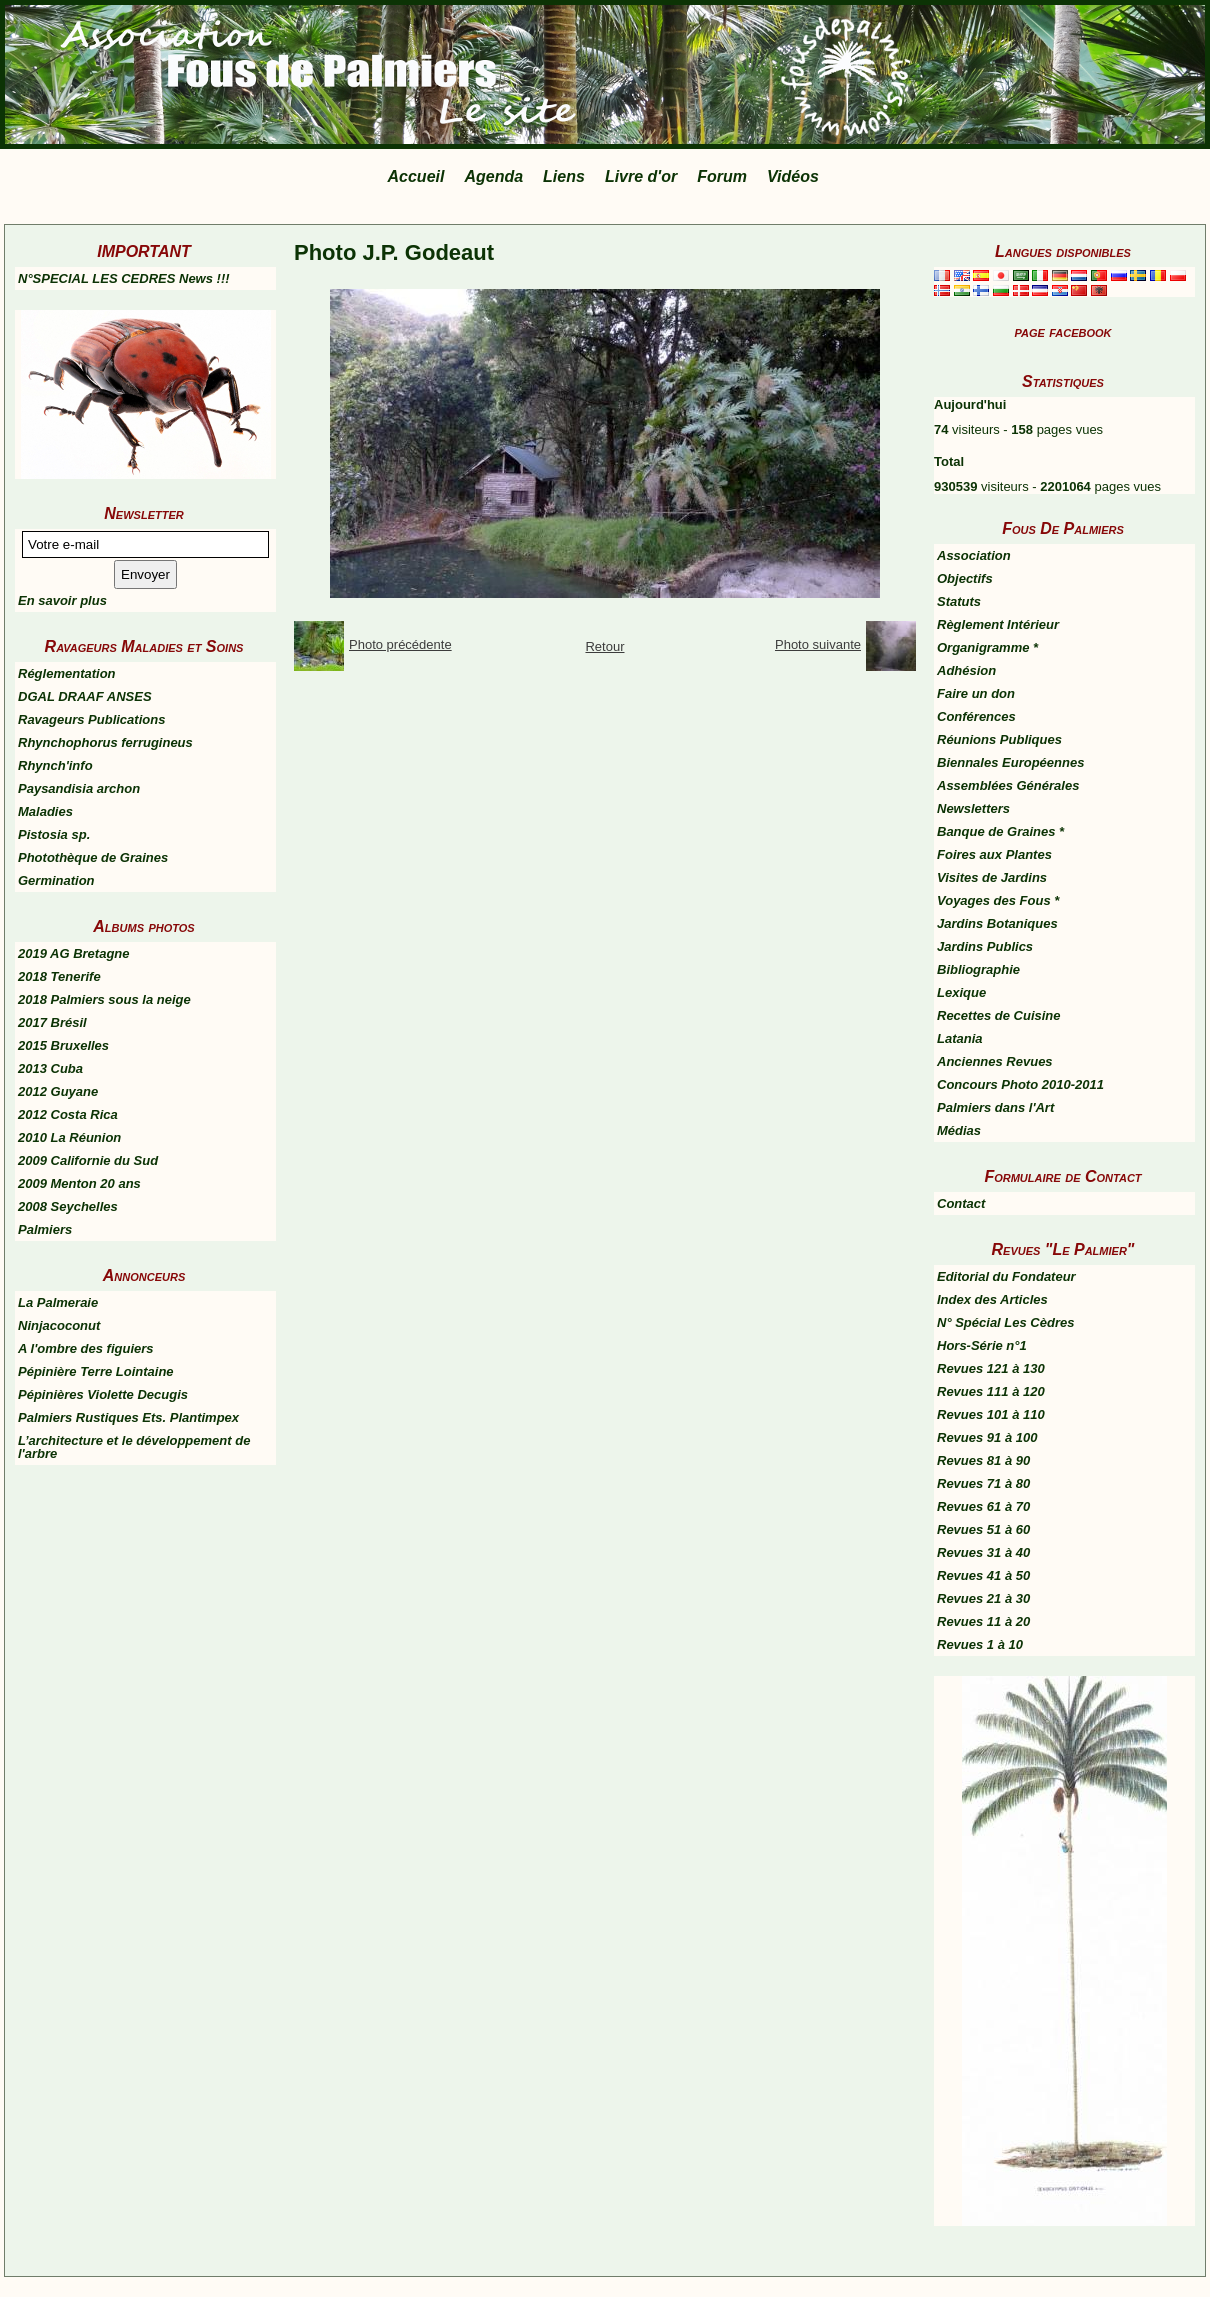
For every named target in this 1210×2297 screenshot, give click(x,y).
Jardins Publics (985, 946)
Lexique (961, 992)
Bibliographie (978, 969)
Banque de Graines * (1000, 831)
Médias (959, 1130)
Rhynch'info (55, 765)
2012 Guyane (58, 1091)
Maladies (45, 811)
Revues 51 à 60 (983, 1529)
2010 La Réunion (69, 1137)
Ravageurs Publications (91, 719)
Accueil (416, 176)
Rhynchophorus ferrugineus (105, 742)
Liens (564, 176)
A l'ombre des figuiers (86, 1348)
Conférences (976, 716)
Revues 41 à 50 (983, 1575)
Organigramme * (987, 647)
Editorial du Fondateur (1006, 1276)
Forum (722, 176)
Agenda (493, 176)
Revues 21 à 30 (983, 1598)
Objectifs (965, 578)
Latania (960, 1038)
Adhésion (966, 670)
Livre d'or (641, 176)
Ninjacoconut (59, 1325)
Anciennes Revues (995, 1061)
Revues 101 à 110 (991, 1414)
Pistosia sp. (54, 834)
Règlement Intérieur (998, 624)
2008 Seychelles (68, 1206)
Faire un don (976, 693)
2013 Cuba (50, 1068)
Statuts (959, 601)
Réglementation (67, 673)
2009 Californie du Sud (88, 1160)
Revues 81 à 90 (983, 1460)
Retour (604, 646)
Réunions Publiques (999, 739)
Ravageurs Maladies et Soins (144, 646)
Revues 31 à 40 (983, 1552)
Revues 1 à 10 (980, 1644)
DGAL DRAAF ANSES (85, 696)
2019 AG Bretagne (74, 953)
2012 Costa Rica (68, 1114)
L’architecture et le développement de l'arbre (134, 1447)
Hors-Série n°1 (982, 1345)
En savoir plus (62, 600)
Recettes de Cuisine (999, 1015)
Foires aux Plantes (994, 854)
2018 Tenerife (59, 976)
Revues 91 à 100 (987, 1437)
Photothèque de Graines (93, 857)
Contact (961, 1203)
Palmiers (45, 1229)
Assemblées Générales (1008, 785)
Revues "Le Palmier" (1063, 1249)
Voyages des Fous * (998, 900)
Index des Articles (992, 1299)
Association (974, 555)
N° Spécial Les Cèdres (1005, 1322)
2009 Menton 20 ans (79, 1183)
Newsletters (973, 808)
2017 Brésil (52, 1022)
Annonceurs (144, 1275)
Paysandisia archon (79, 788)
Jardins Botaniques (997, 923)
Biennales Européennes (1010, 762)
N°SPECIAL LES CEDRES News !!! (124, 278)
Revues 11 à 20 (983, 1621)
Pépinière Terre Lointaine (96, 1371)
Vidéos (793, 176)
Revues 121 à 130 (991, 1368)
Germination (56, 880)
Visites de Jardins (992, 877)
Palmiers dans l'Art (995, 1107)
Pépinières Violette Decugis (103, 1394)
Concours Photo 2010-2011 (1020, 1084)
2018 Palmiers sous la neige (104, 999)
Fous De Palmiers (1063, 528)
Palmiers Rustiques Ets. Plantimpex (128, 1417)
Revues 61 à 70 (983, 1506)
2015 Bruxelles (63, 1045)
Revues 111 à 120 (991, 1391)
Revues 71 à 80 (983, 1483)
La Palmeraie (58, 1302)
